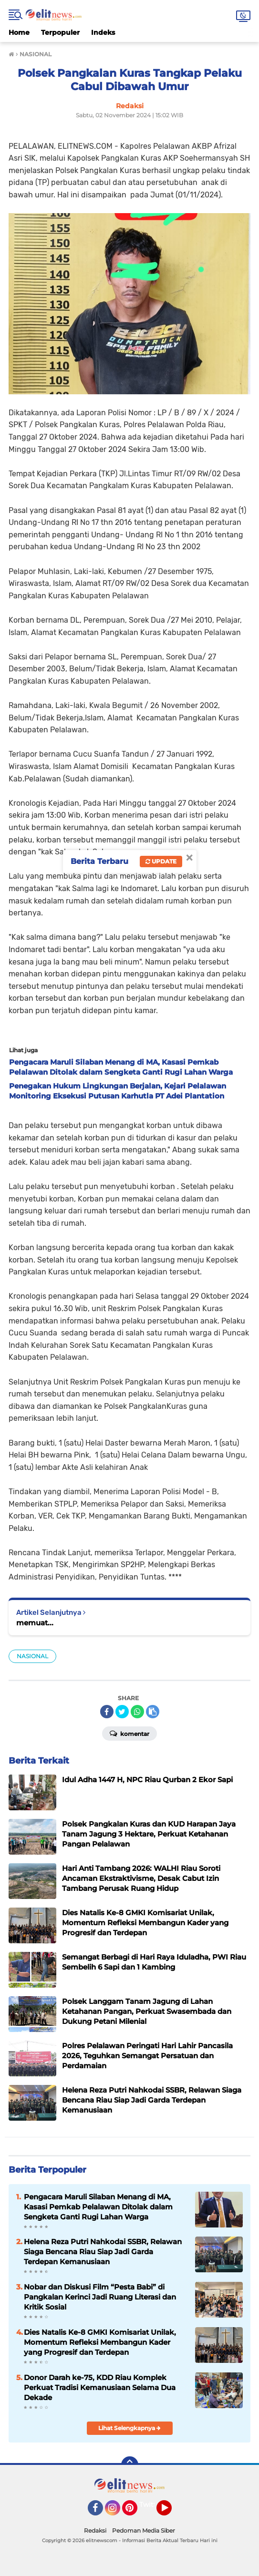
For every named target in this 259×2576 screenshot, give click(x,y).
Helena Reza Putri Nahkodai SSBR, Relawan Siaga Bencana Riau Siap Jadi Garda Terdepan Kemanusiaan (103, 2251)
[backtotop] (129, 2464)
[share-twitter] (122, 1711)
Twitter (151, 2504)
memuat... (34, 1622)
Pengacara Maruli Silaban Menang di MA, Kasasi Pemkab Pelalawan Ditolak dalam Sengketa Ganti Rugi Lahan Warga (98, 2206)
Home (19, 32)
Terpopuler (60, 32)
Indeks (103, 32)
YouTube (170, 2512)
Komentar (129, 1733)
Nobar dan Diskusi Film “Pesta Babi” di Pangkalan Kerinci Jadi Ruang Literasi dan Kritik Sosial (100, 2296)
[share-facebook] (107, 1711)
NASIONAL (32, 1656)
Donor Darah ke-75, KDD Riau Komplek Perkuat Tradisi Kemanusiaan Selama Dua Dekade (100, 2387)
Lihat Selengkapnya (129, 2428)
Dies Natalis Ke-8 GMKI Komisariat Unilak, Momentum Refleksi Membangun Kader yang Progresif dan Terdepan (100, 2342)
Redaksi (95, 2530)
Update (160, 861)
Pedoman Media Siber (143, 2530)
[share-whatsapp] (137, 1711)
